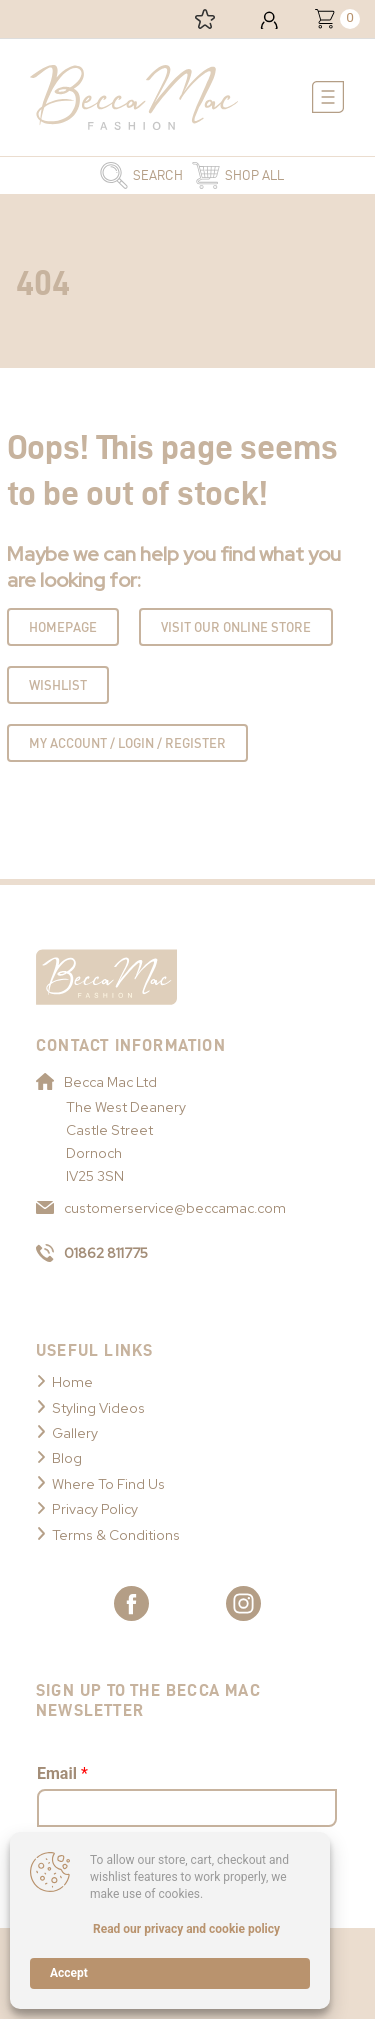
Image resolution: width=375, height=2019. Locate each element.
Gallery (75, 1433)
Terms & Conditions (116, 1535)
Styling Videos (98, 1408)
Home (72, 1382)
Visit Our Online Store (236, 627)
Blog (67, 1458)
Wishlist (58, 685)
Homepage (63, 627)
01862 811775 (92, 1253)
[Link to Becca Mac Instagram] (243, 1603)
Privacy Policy (95, 1509)
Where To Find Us (108, 1484)
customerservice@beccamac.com (161, 1208)
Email (62, 1773)
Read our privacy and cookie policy (186, 1929)
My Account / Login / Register (127, 743)
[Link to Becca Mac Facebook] (131, 1603)
